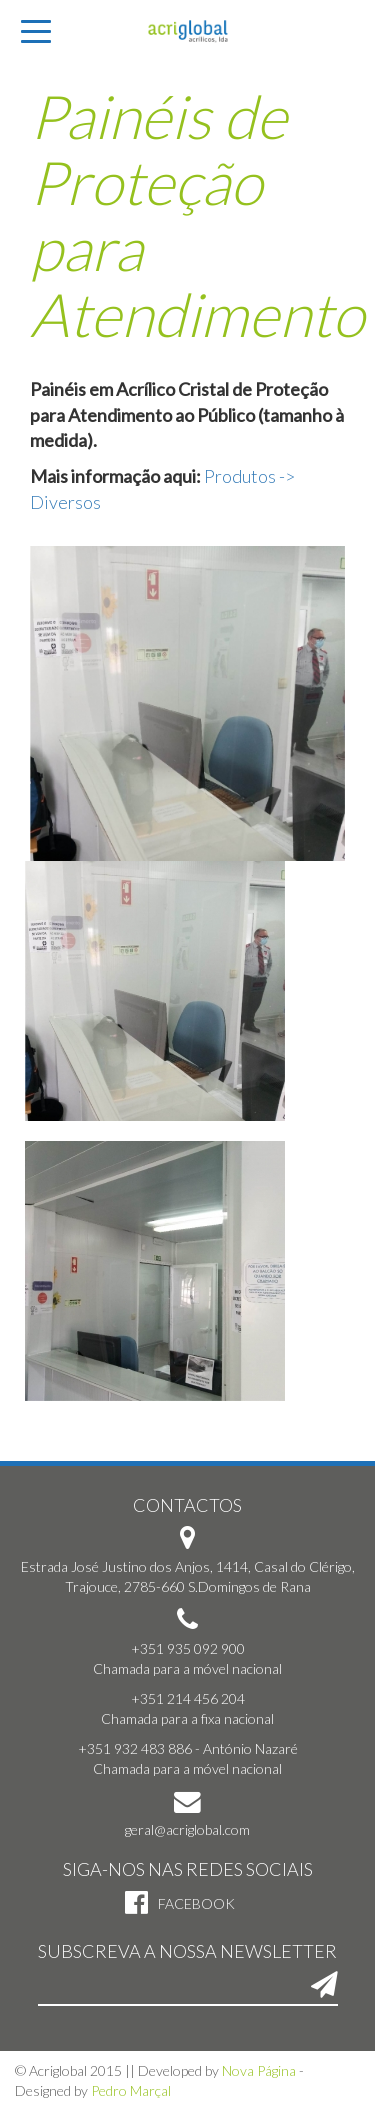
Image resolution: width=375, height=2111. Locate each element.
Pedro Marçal (131, 2090)
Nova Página (259, 2070)
